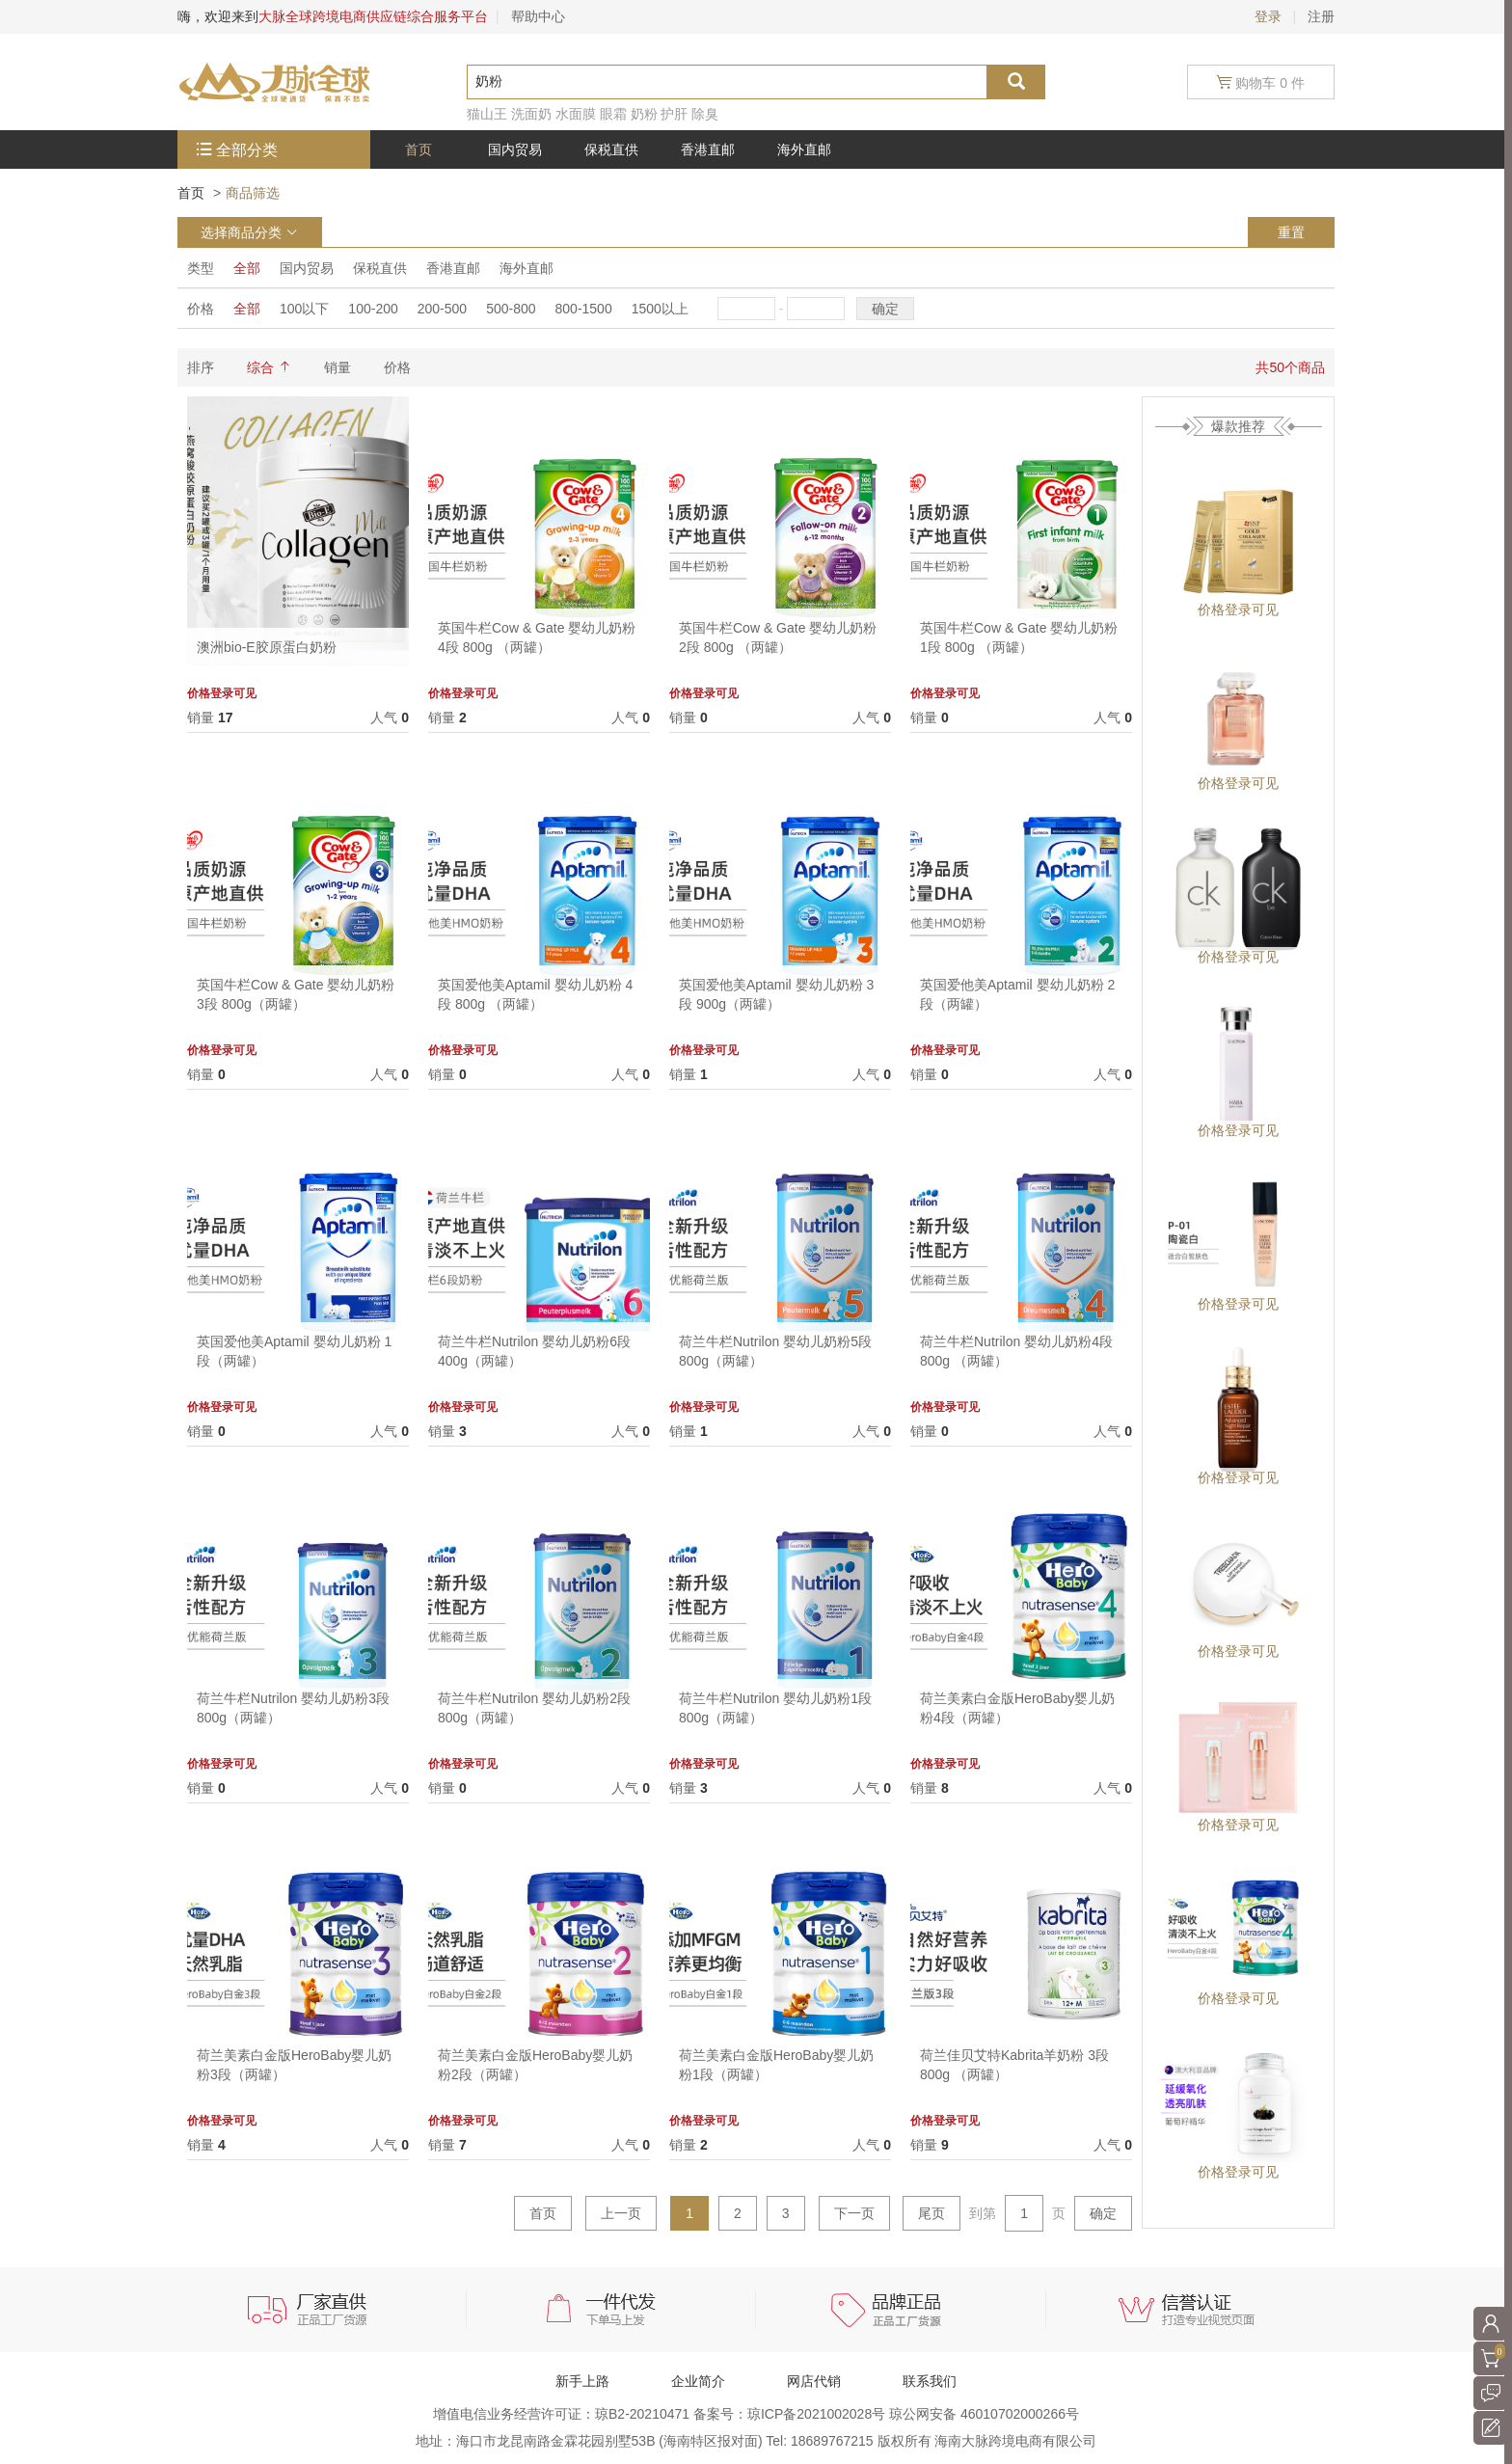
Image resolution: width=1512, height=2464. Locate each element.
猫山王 (487, 114)
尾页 (931, 2213)
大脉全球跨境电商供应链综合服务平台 (373, 16)
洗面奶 (531, 114)
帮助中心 (538, 16)
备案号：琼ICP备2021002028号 (791, 2414)
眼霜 (613, 114)
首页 (190, 193)
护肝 (674, 114)
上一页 (621, 2213)
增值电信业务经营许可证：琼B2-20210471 (563, 2414)
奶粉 (644, 114)
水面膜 (575, 114)
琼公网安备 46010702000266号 (984, 2414)
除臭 (704, 114)
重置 (1291, 232)
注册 (1321, 16)
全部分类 (247, 150)
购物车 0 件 (1261, 82)
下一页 (854, 2213)
